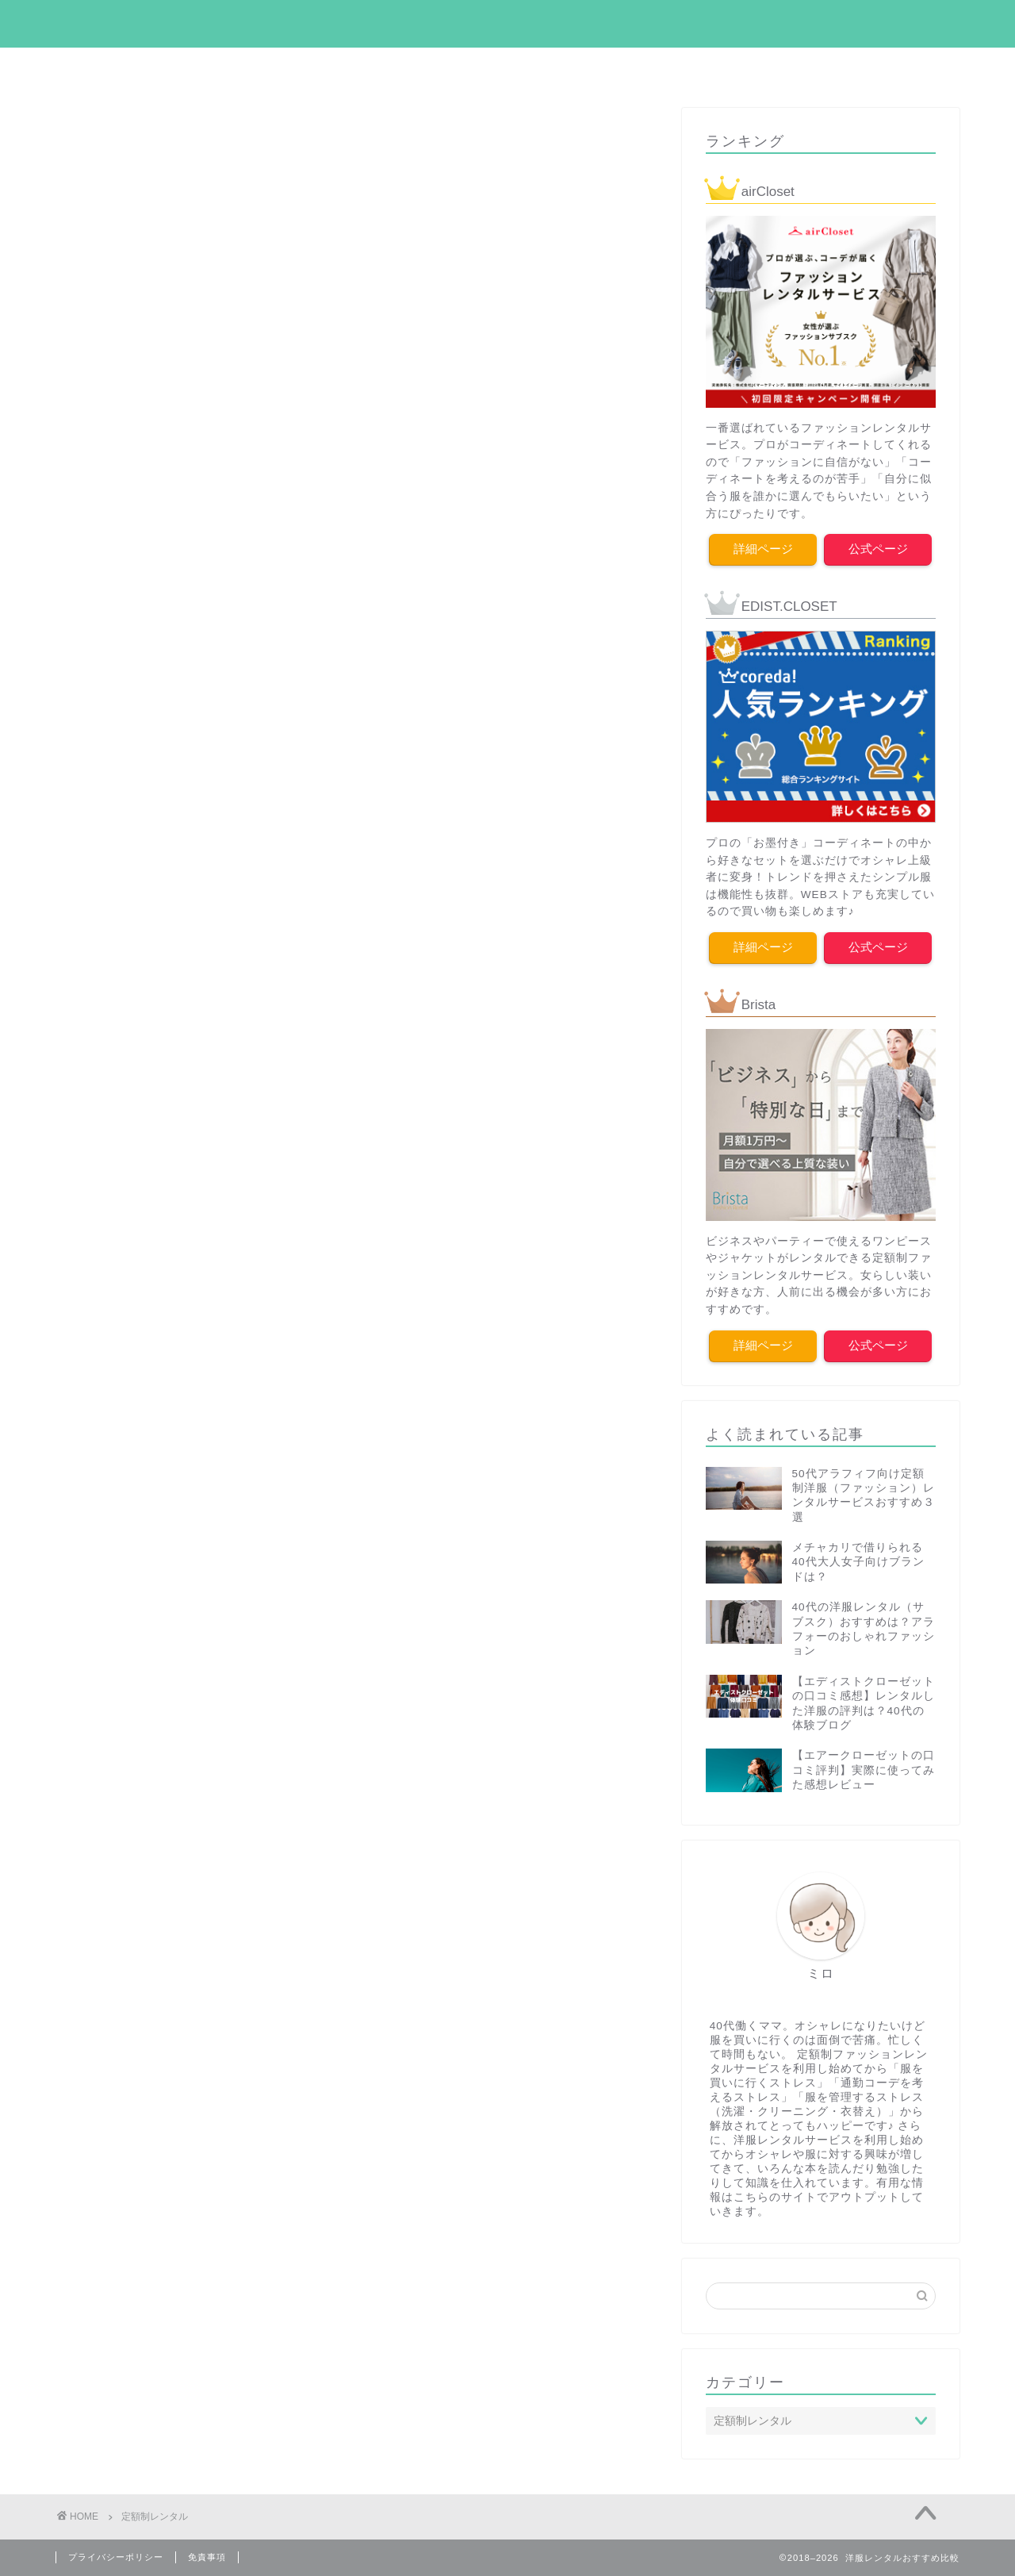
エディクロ (315, 67)
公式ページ (878, 548)
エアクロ (218, 67)
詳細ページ (763, 548)
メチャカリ (700, 67)
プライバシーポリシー (115, 2557)
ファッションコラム (443, 67)
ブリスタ (797, 67)
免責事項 (207, 2557)
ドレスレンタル (584, 67)
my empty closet (507, 22)
